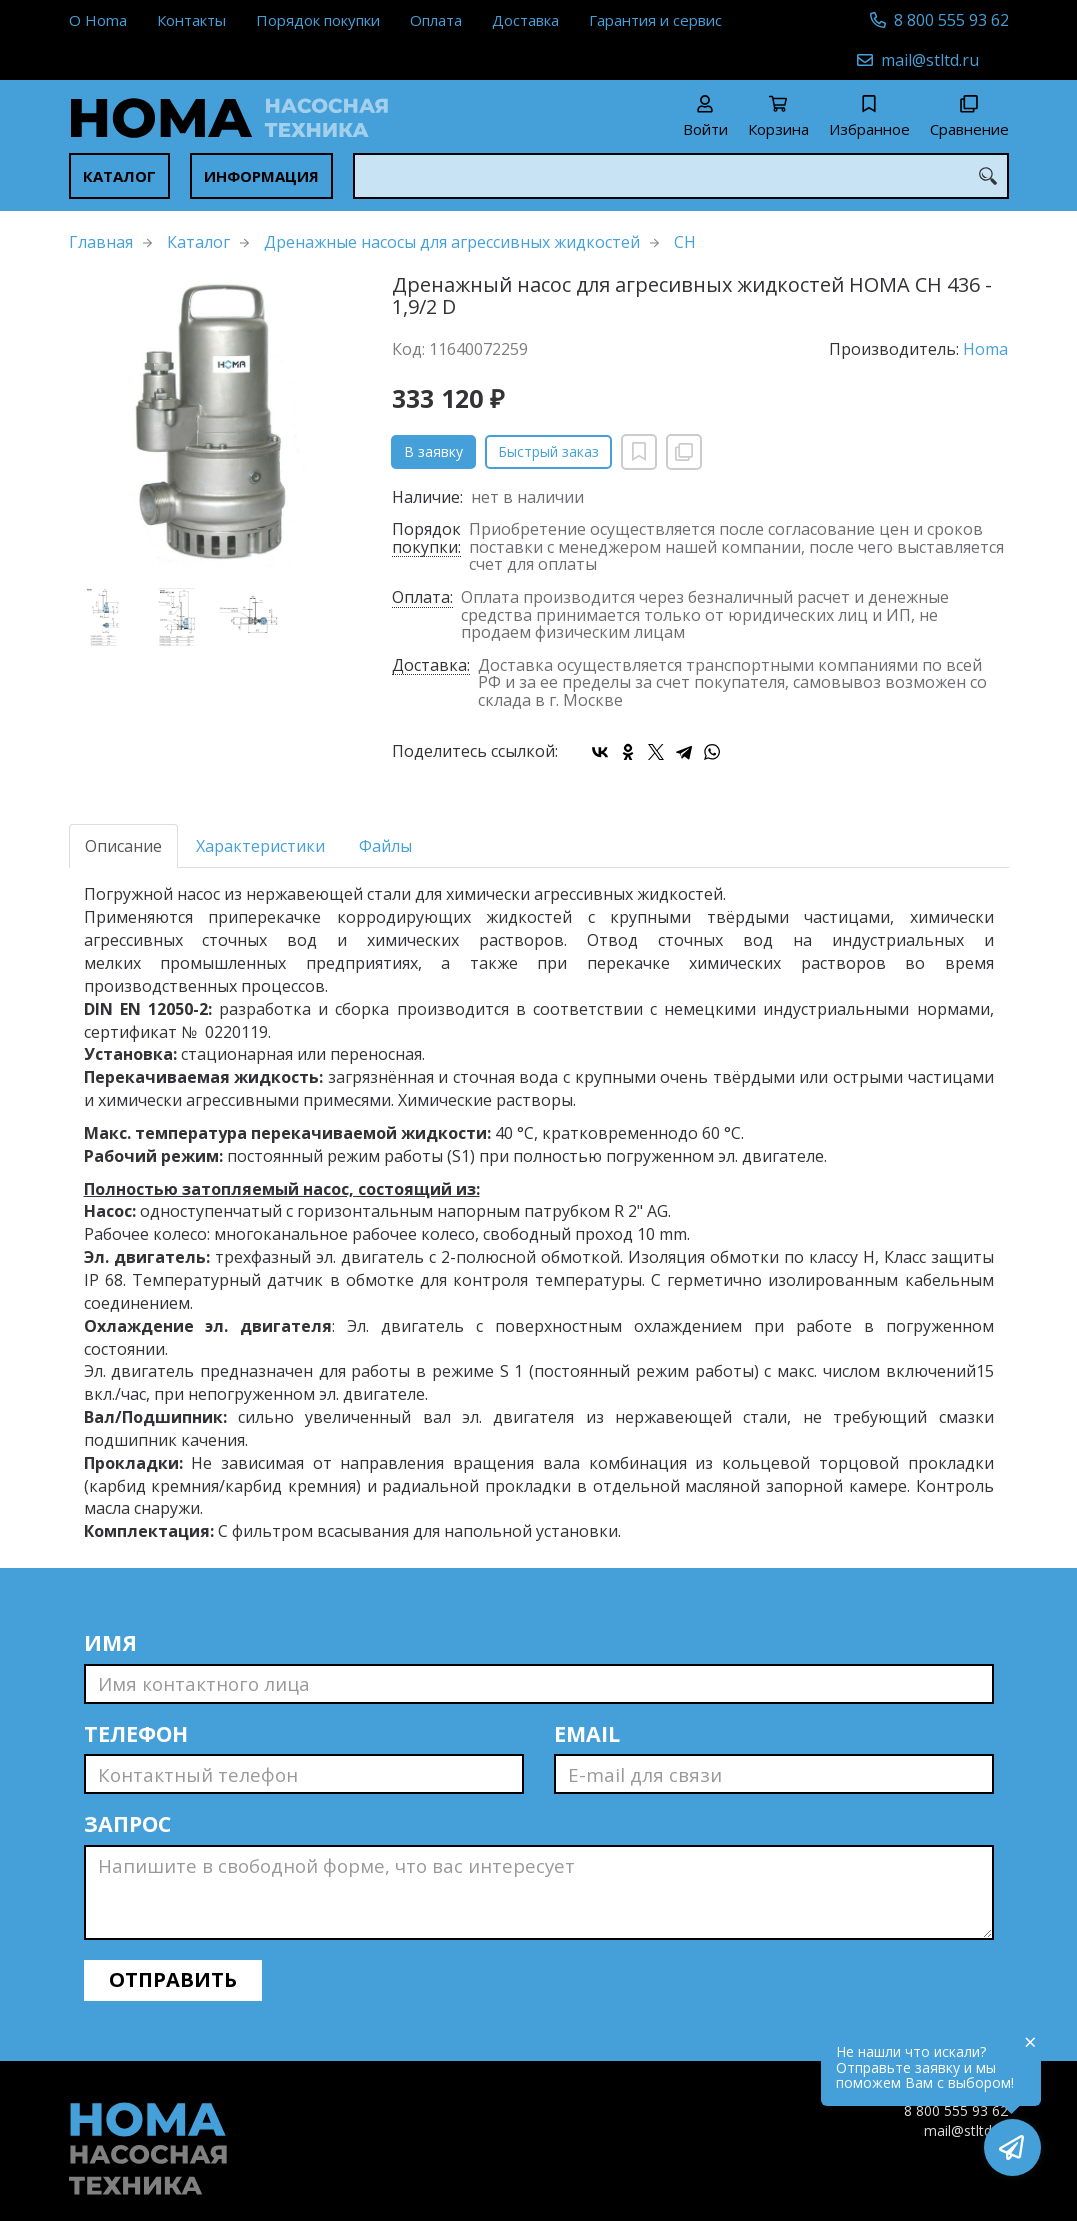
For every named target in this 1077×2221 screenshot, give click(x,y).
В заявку (433, 451)
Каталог (119, 176)
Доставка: (431, 666)
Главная (101, 242)
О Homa (98, 20)
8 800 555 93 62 (951, 20)
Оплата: (422, 598)
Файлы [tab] (385, 846)
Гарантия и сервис (655, 20)
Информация (261, 176)
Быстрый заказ (548, 451)
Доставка (525, 20)
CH (685, 242)
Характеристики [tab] (260, 846)
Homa (985, 349)
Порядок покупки (318, 20)
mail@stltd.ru (930, 60)
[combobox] (681, 176)
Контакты (191, 20)
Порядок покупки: (426, 539)
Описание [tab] (123, 846)
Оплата (436, 20)
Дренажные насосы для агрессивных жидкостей (452, 242)
